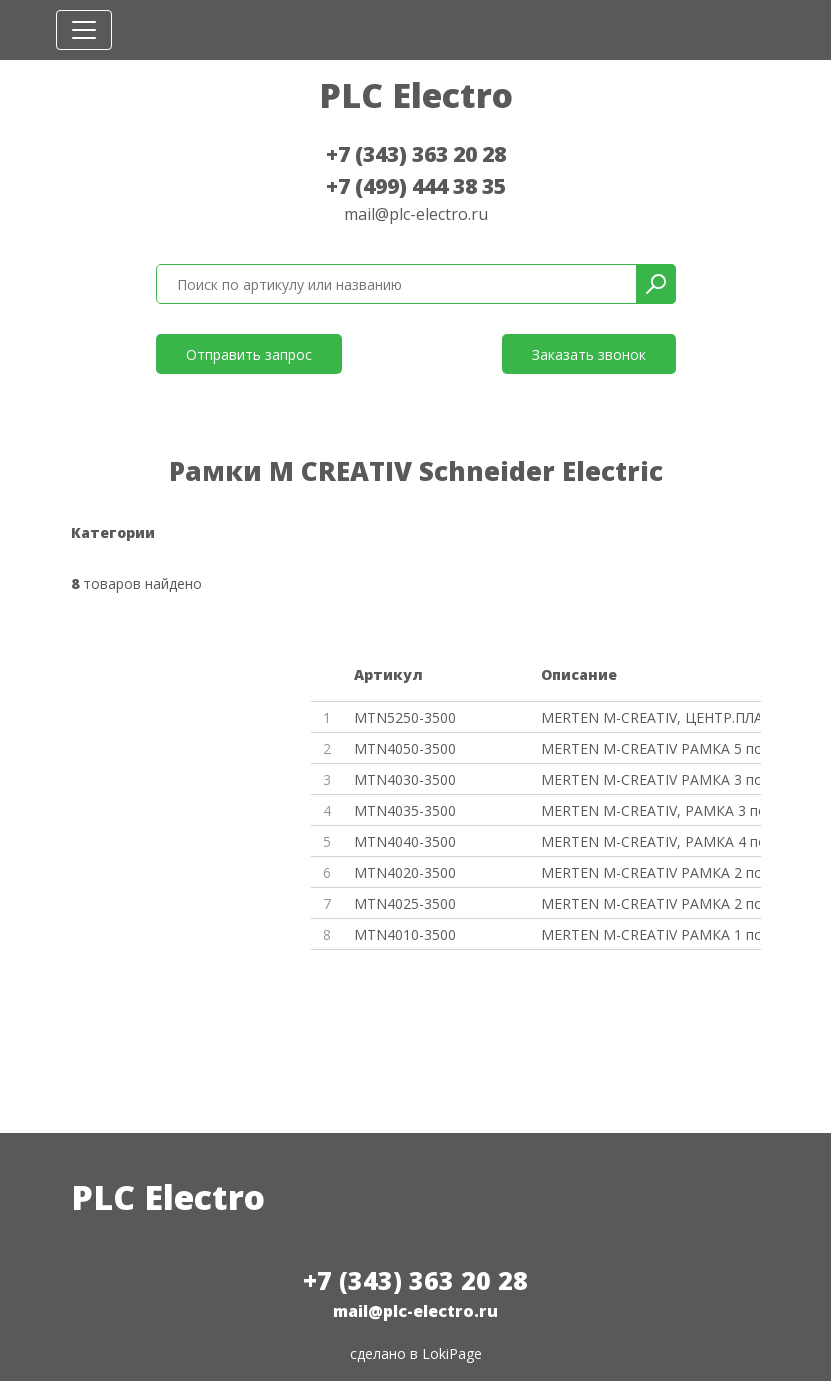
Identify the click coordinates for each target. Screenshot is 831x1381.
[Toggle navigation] (84, 30)
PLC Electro (416, 95)
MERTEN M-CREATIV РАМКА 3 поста (650, 779)
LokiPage (452, 1353)
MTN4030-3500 (405, 779)
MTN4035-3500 (405, 810)
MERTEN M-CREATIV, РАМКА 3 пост (650, 810)
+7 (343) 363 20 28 (416, 154)
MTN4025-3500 (405, 903)
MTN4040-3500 (405, 841)
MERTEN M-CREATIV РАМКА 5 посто (650, 748)
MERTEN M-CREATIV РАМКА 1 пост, (650, 934)
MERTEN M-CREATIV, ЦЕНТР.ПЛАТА (650, 717)
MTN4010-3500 (405, 934)
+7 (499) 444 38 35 (416, 186)
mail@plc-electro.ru (416, 214)
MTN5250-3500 (405, 717)
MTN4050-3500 (405, 748)
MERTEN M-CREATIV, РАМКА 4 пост (650, 841)
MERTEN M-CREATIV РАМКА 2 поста (650, 872)
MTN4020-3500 (405, 872)
